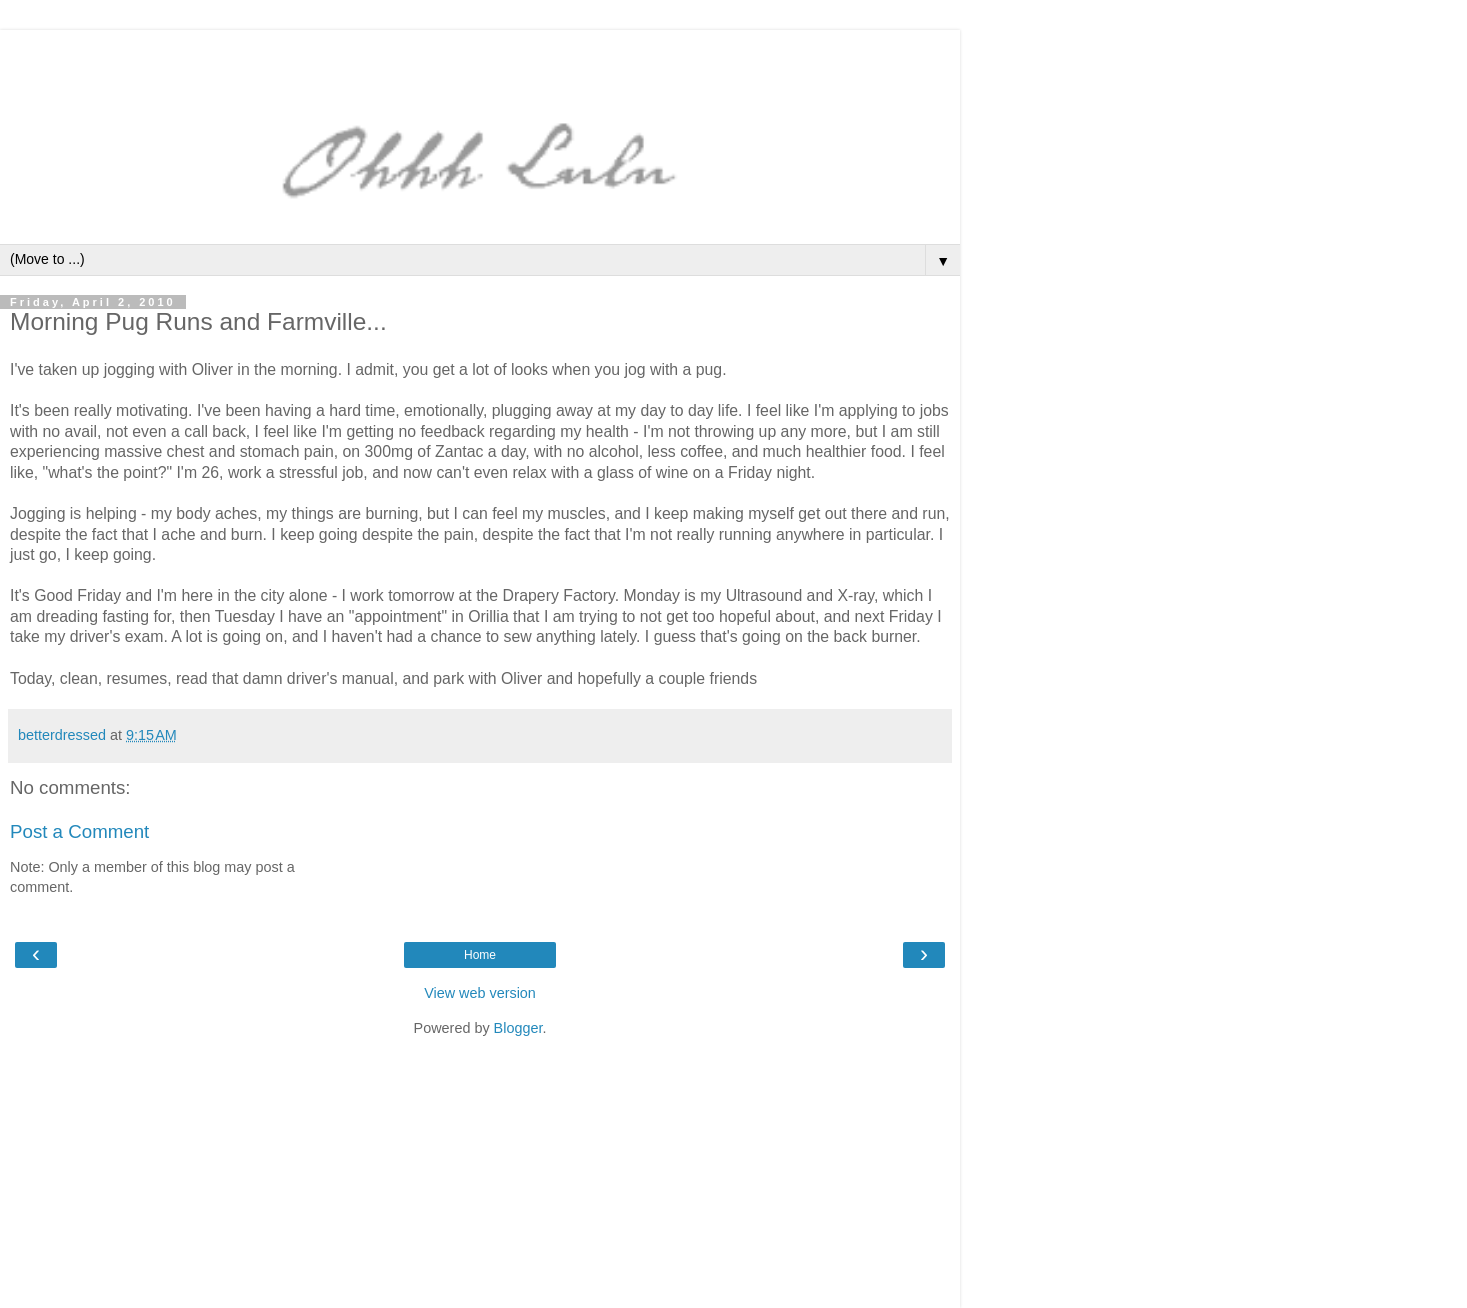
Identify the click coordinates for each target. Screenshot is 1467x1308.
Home (480, 955)
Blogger (518, 1028)
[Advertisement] (480, 55)
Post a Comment (79, 831)
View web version (480, 993)
